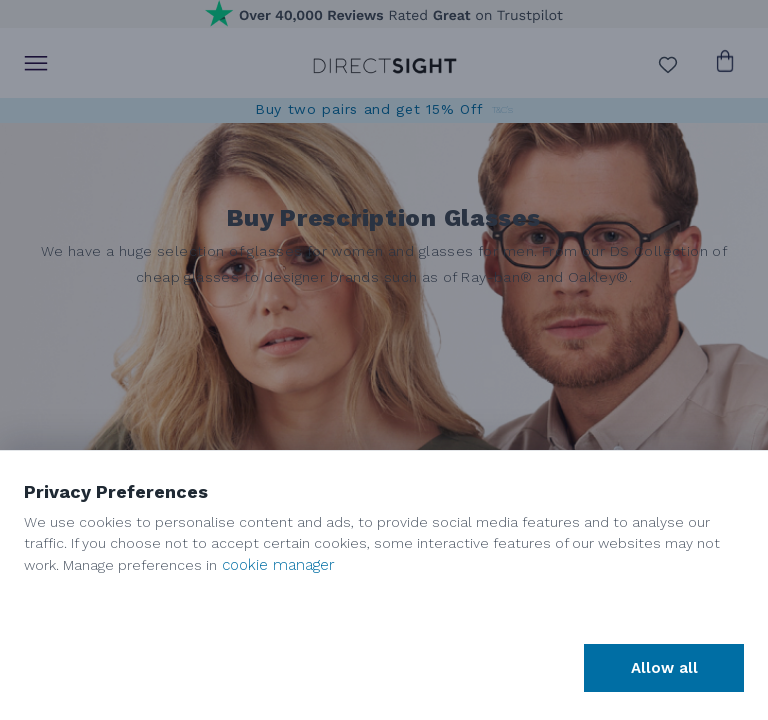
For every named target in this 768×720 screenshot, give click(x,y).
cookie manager (278, 565)
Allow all (664, 668)
